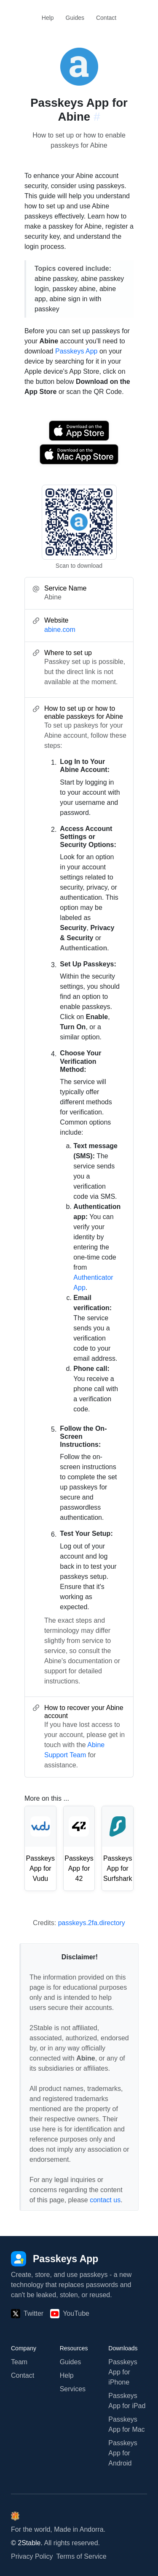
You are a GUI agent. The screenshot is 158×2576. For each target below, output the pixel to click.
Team (19, 2362)
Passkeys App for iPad (126, 2400)
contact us (105, 2200)
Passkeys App (76, 351)
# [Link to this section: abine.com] (97, 116)
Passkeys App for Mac (126, 2424)
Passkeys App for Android (122, 2453)
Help (48, 17)
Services (73, 2389)
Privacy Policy (32, 2556)
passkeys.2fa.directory (91, 1922)
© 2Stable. (27, 2542)
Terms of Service (81, 2556)
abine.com (59, 629)
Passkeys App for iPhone (122, 2372)
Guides (75, 17)
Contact (106, 17)
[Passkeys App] (54, 2258)
